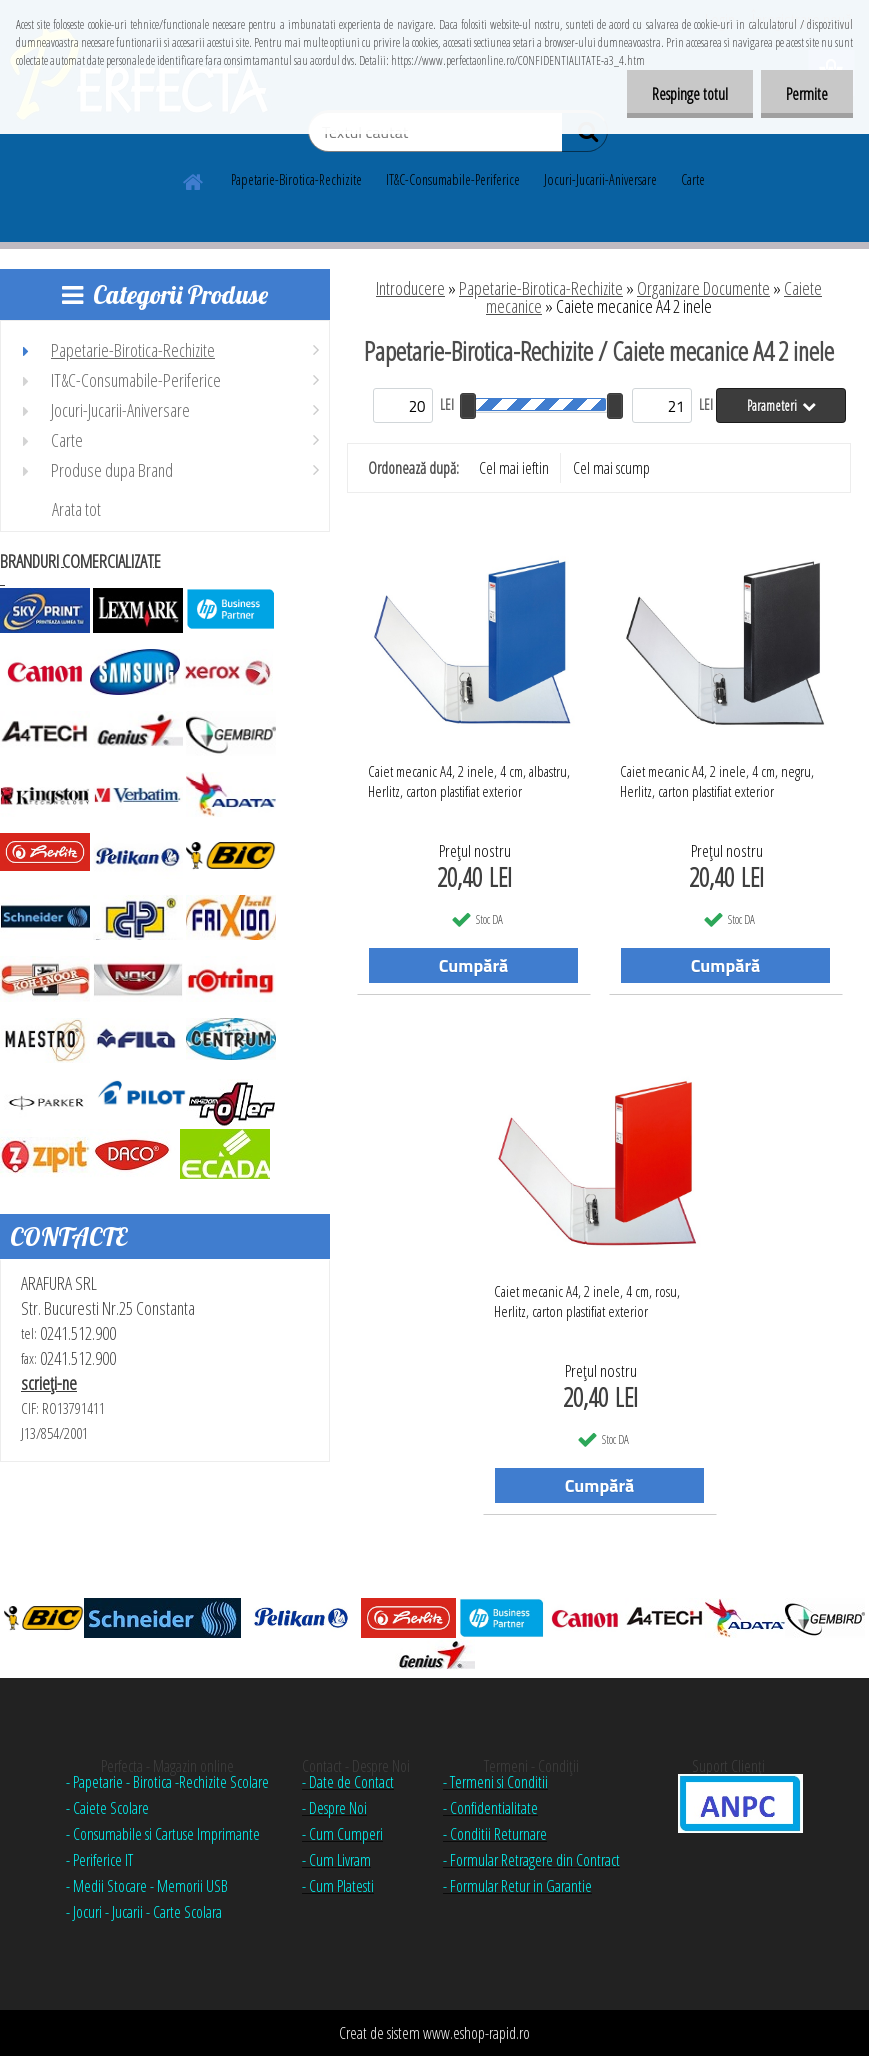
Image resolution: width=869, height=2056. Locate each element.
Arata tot (76, 509)
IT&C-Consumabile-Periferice (453, 179)
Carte (693, 179)
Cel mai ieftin (514, 468)
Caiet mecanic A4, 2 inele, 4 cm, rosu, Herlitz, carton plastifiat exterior (587, 1301)
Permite (807, 94)
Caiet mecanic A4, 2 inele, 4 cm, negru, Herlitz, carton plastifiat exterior (717, 781)
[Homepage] (194, 179)
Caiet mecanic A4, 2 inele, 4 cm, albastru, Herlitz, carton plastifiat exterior (469, 781)
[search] (584, 136)
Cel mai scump (611, 468)
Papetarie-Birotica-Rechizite (296, 179)
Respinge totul (690, 94)
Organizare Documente (703, 288)
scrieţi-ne (49, 1383)
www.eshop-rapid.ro (476, 2033)
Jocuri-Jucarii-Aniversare (600, 179)
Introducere (410, 288)
